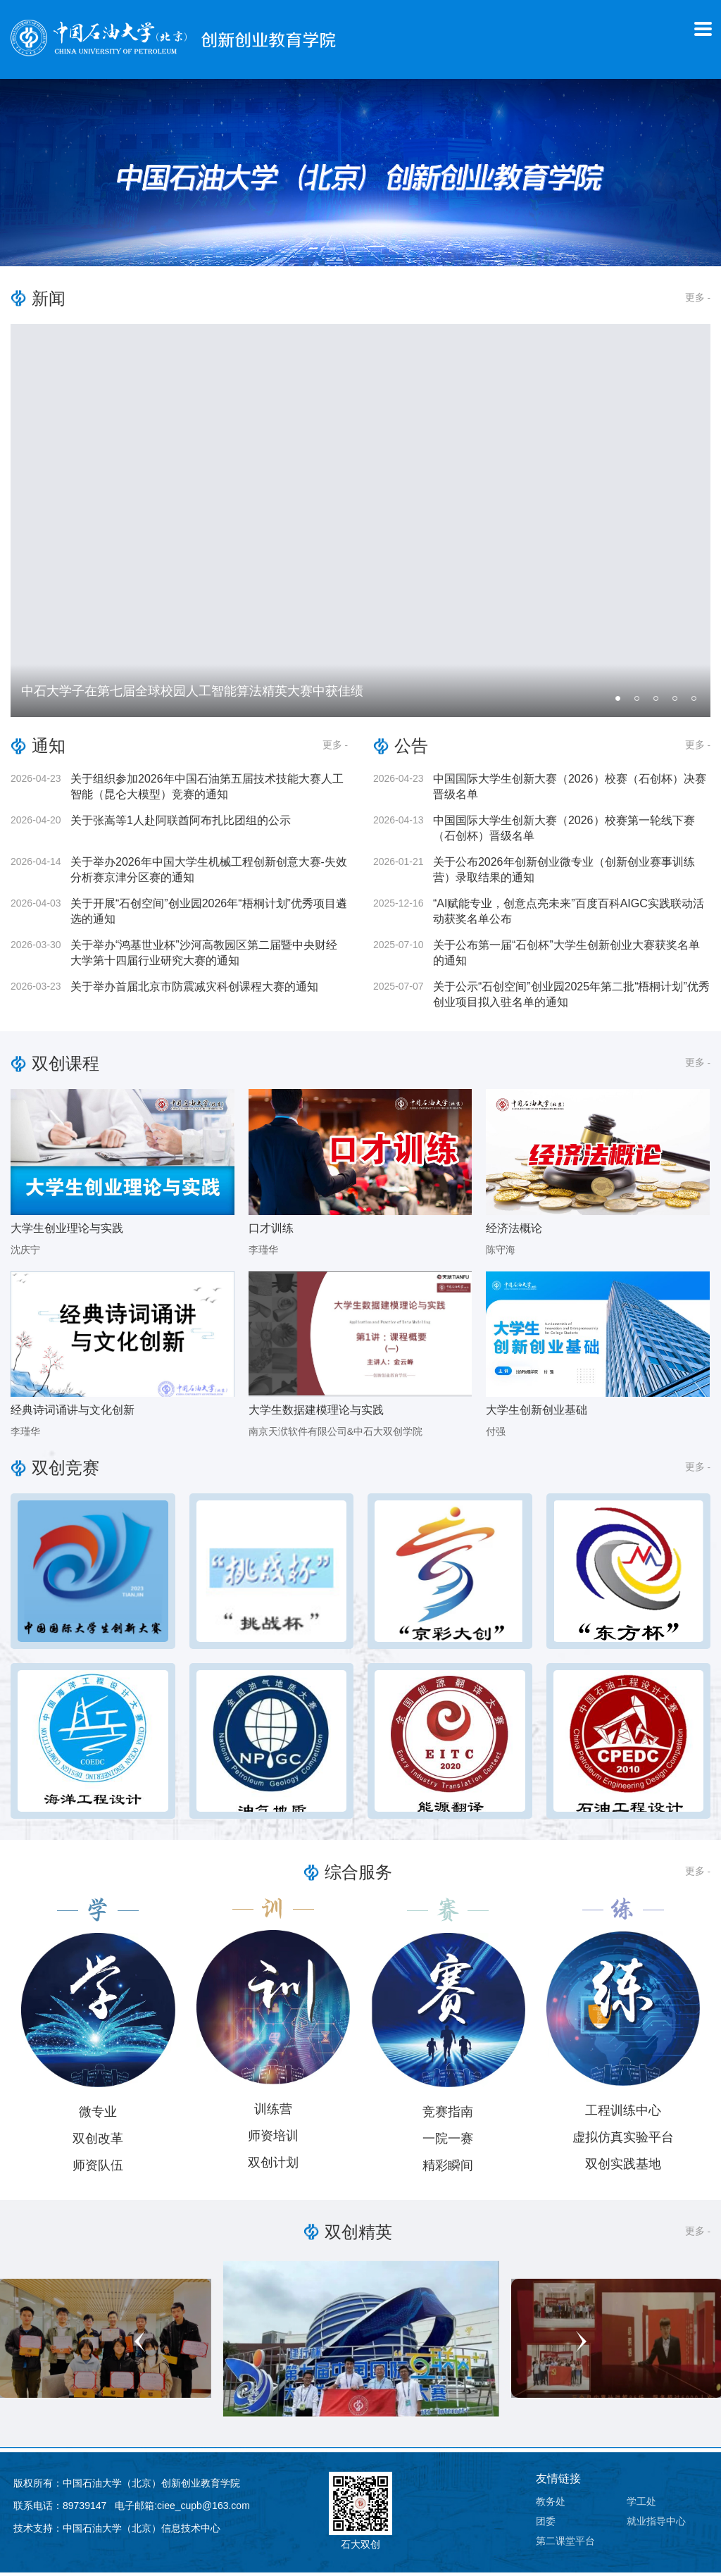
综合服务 (358, 1874)
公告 (411, 749)
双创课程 (65, 1066)
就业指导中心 (656, 2524)
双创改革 (98, 2141)
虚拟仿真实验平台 (623, 2140)
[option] (360, 524)
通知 (48, 749)
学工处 (641, 2504)
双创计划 (273, 2165)
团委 (546, 2524)
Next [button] (494, 2344)
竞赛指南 (447, 2115)
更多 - (697, 300)
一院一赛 (447, 2141)
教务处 (550, 2504)
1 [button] (619, 703)
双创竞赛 (65, 1471)
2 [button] (638, 703)
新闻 (48, 301)
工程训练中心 (623, 2113)
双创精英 (358, 2234)
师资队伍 (98, 2168)
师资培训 (273, 2139)
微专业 (98, 2115)
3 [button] (657, 703)
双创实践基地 (623, 2167)
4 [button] (676, 703)
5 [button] (695, 703)
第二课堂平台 (565, 2544)
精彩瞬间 (447, 2168)
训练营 (273, 2112)
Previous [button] (226, 2344)
